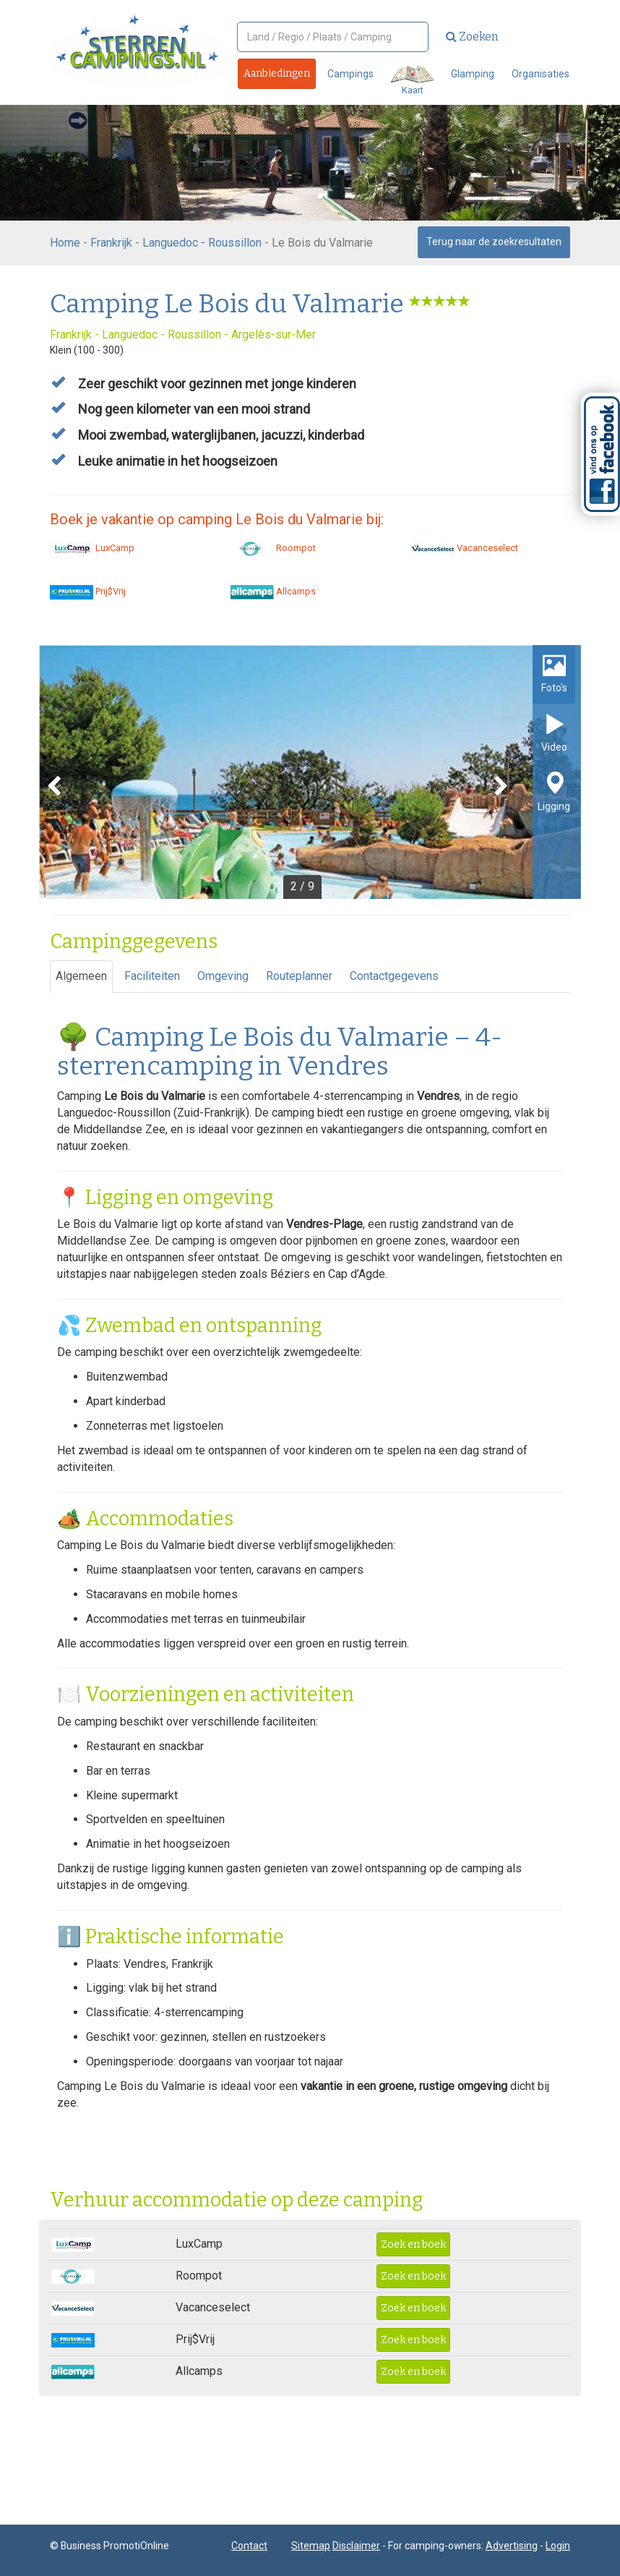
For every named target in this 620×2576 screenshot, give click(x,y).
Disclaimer (356, 2545)
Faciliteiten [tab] (152, 976)
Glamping (472, 74)
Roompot (273, 547)
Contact (249, 2545)
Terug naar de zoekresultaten (493, 241)
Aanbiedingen (277, 73)
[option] (310, 772)
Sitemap (310, 2545)
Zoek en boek (413, 2244)
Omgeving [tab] (223, 976)
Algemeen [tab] (81, 976)
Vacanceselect (464, 547)
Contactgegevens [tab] (394, 976)
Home (65, 243)
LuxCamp (92, 547)
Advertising (512, 2545)
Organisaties (540, 74)
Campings (350, 74)
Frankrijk (111, 243)
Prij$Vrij (88, 591)
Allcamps (273, 591)
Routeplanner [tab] (299, 976)
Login (558, 2545)
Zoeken (472, 36)
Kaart (412, 80)
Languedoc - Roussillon (202, 243)
